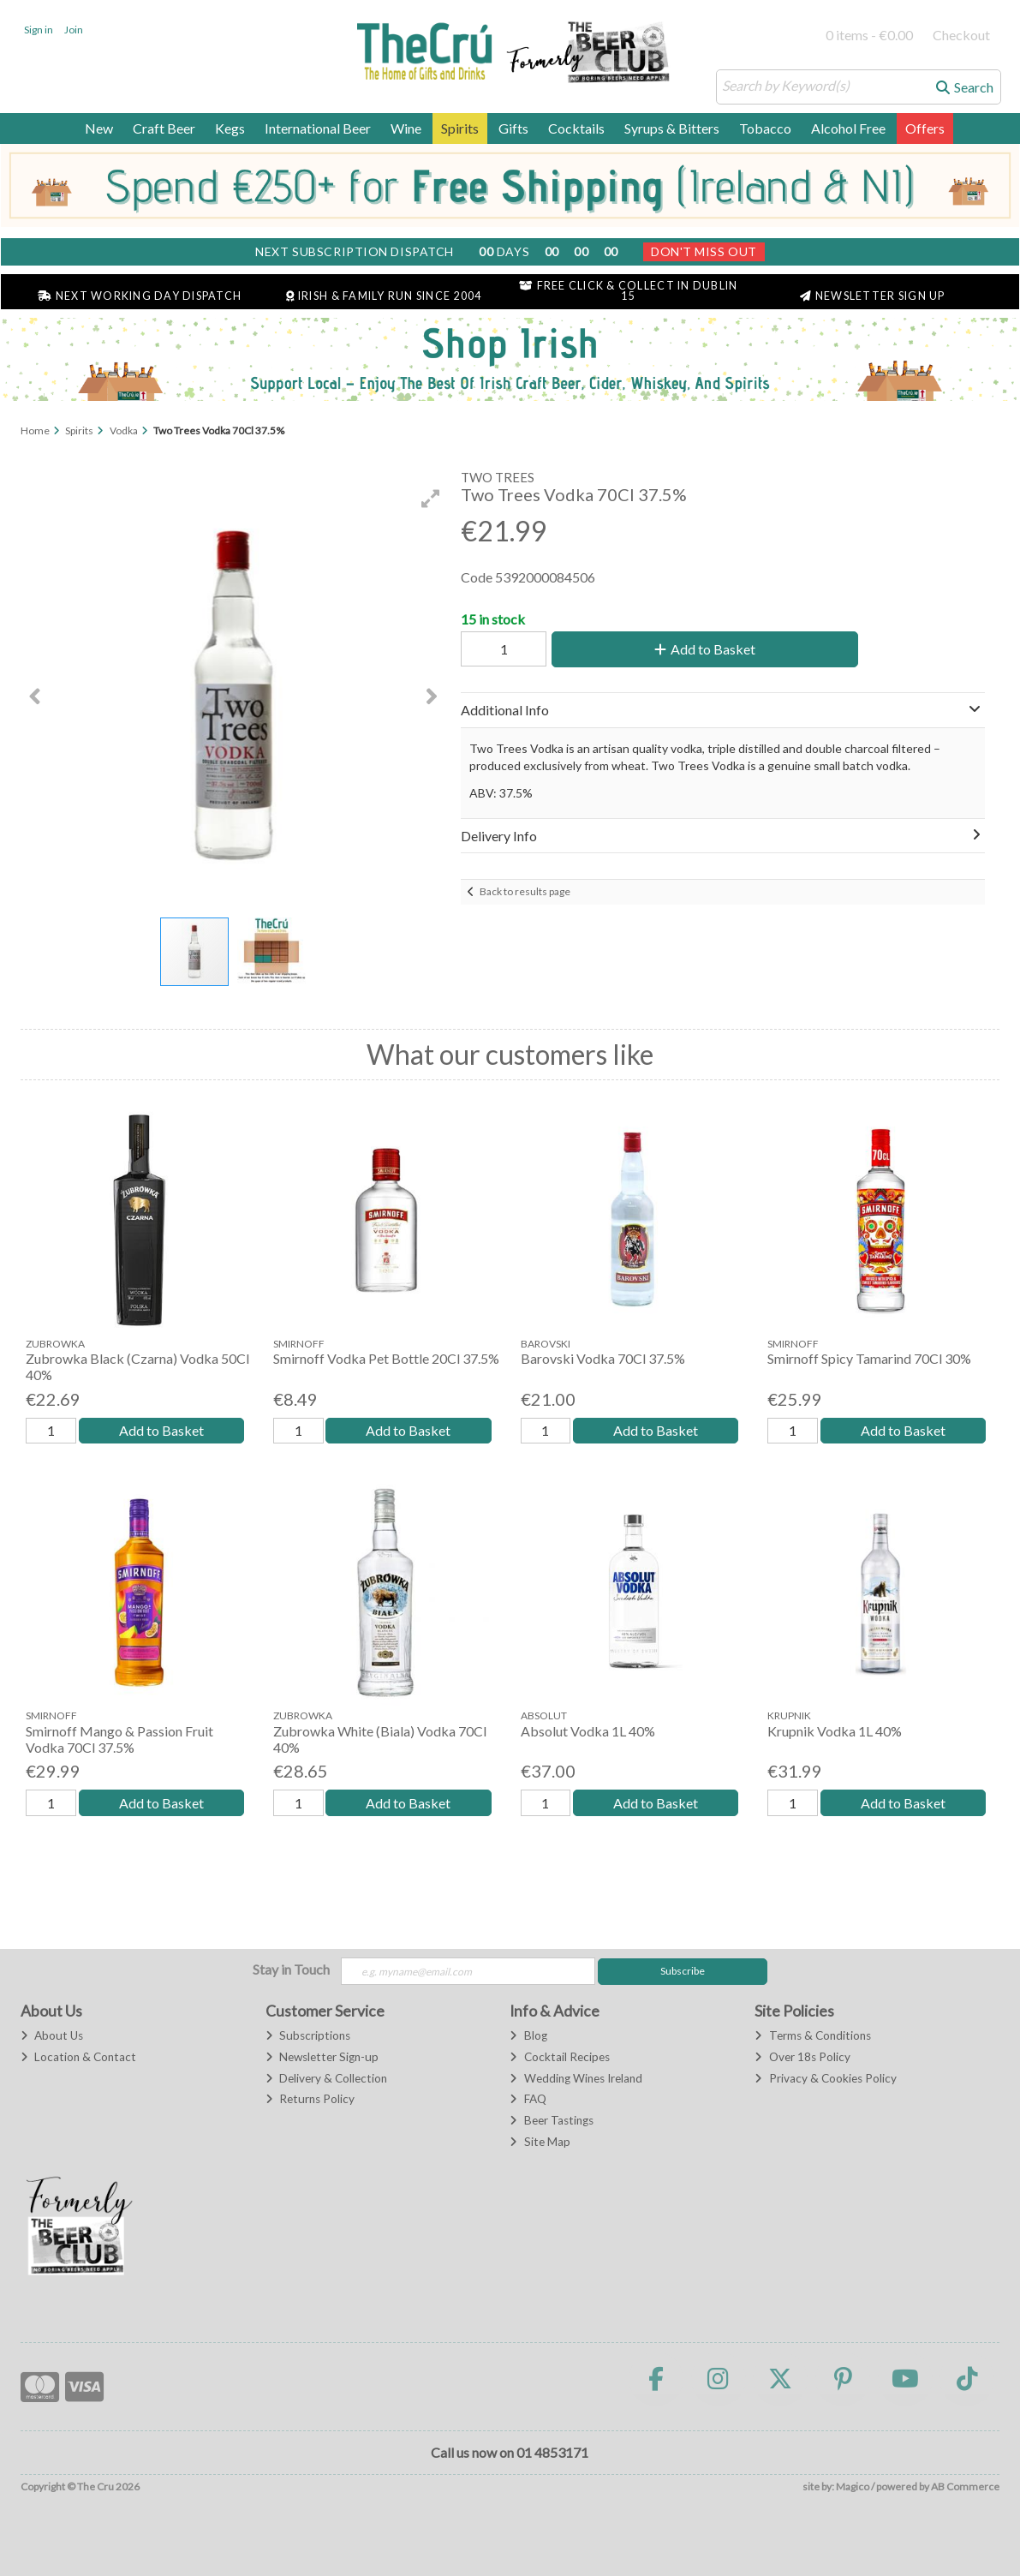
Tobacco (765, 128)
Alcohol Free (848, 128)
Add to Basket (704, 649)
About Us (52, 2035)
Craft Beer (164, 128)
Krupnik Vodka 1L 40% (834, 1731)
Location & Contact (78, 2057)
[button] (430, 498)
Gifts (513, 128)
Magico (852, 2486)
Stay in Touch (291, 1969)
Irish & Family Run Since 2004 (383, 296)
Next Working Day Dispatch (140, 296)
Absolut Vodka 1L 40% (588, 1731)
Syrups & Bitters (671, 128)
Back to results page (525, 891)
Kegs (230, 128)
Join (73, 29)
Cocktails (576, 128)
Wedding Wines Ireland (575, 2078)
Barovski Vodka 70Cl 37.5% (603, 1358)
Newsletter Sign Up (872, 296)
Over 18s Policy (802, 2057)
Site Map (540, 2142)
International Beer (318, 128)
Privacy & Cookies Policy (825, 2078)
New (99, 128)
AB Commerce (965, 2486)
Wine (406, 128)
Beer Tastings (551, 2120)
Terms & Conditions (812, 2035)
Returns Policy (310, 2099)
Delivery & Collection (326, 2078)
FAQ (528, 2099)
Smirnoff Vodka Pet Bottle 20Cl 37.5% (386, 1358)
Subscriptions (307, 2035)
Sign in (38, 29)
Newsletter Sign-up (322, 2057)
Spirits (460, 128)
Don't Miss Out (704, 251)
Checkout (961, 35)
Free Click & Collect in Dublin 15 (628, 291)
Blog (528, 2035)
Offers (925, 128)
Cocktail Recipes (559, 2057)
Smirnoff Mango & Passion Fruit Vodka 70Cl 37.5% (119, 1739)
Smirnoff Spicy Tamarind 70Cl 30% (869, 1358)
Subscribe (682, 1970)
